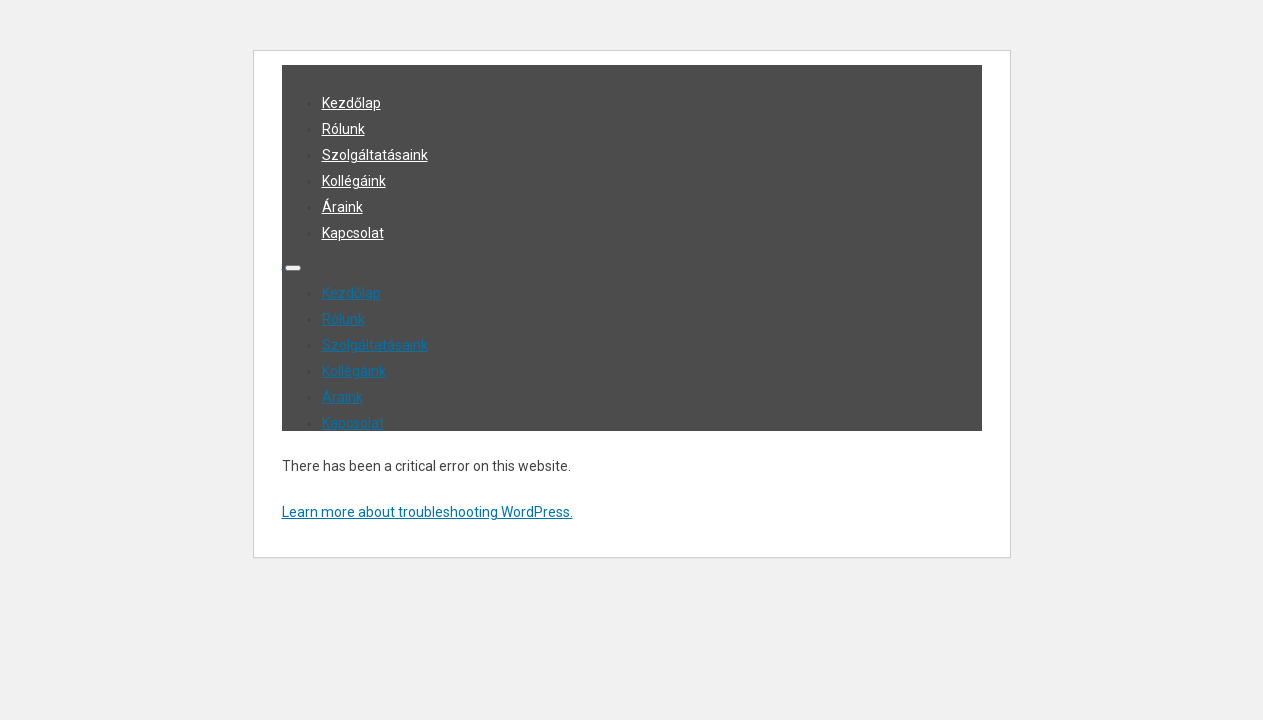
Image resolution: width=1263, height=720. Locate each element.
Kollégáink (354, 181)
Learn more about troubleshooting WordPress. (427, 512)
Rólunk (343, 129)
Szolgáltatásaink (375, 155)
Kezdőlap (351, 103)
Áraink (342, 207)
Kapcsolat (353, 233)
